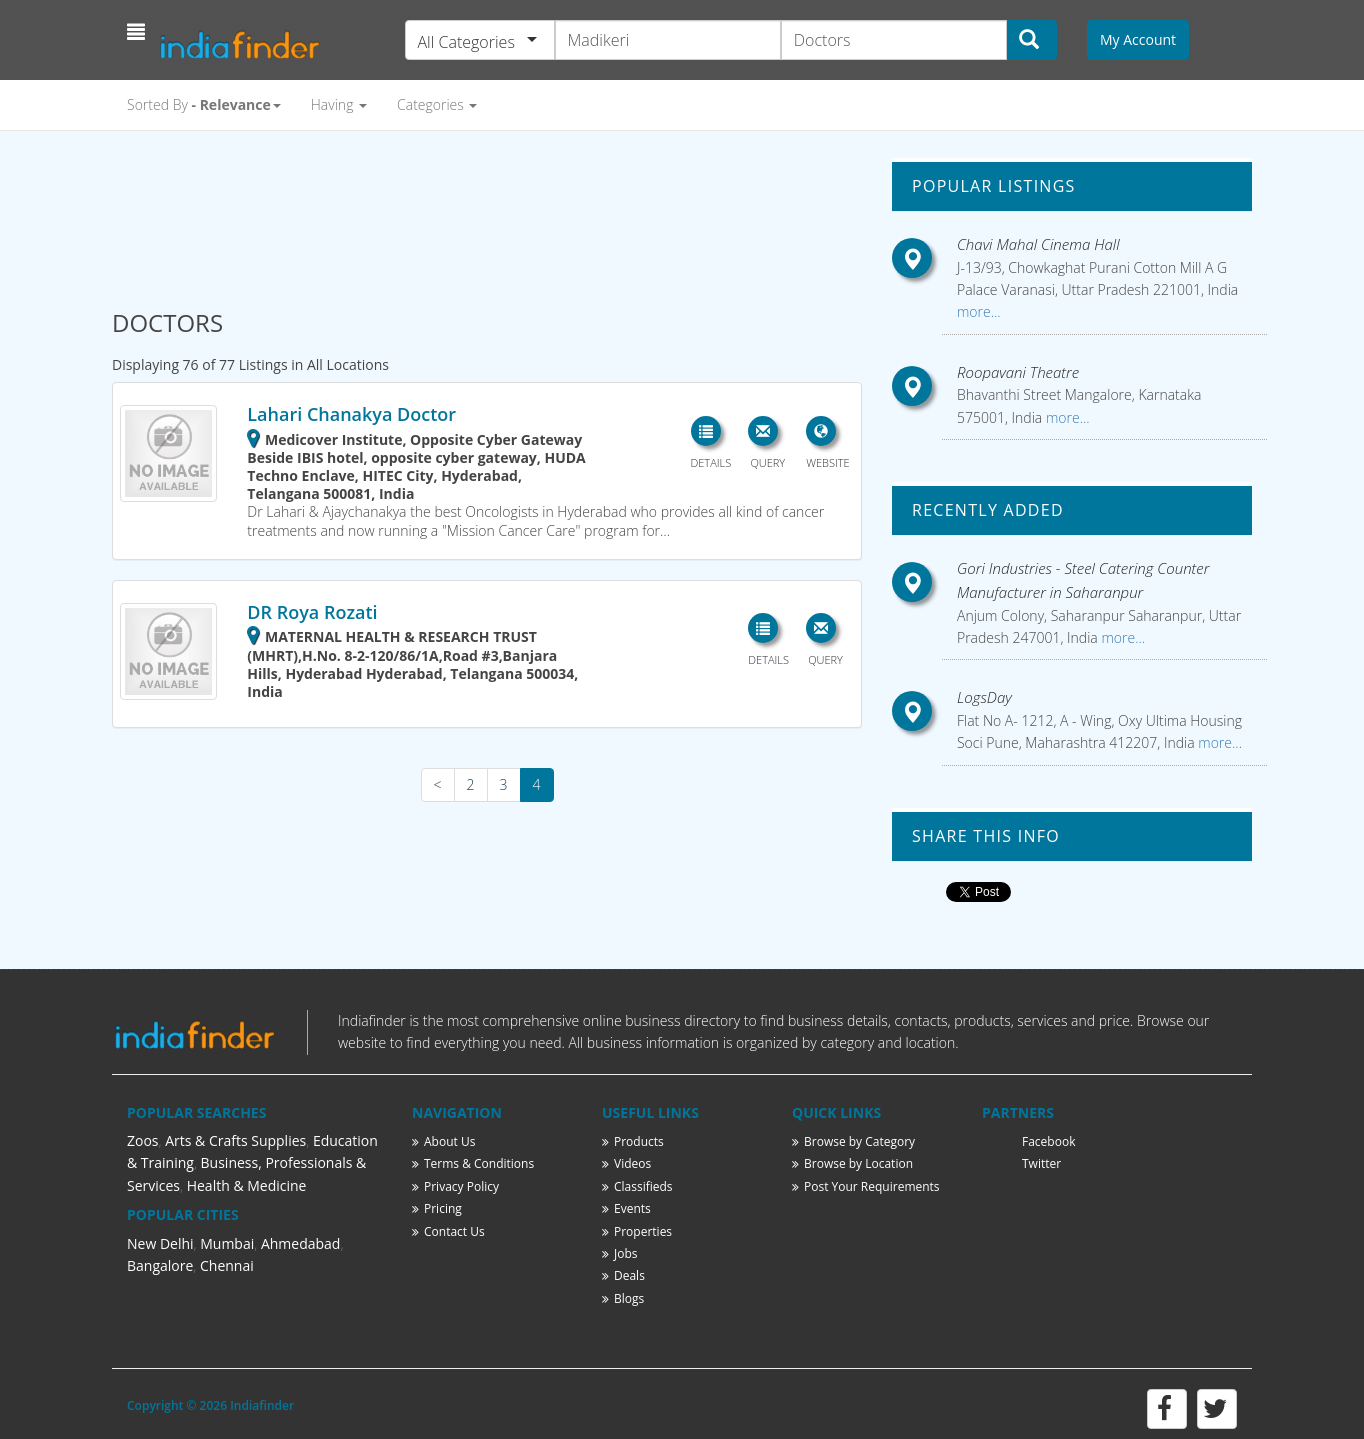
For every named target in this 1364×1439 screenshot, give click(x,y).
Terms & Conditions (473, 1163)
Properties (637, 1231)
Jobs (620, 1253)
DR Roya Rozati (312, 612)
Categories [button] (437, 104)
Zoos (143, 1140)
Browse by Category (853, 1141)
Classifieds (637, 1186)
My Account (1138, 39)
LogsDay (984, 697)
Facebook (1048, 1141)
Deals (623, 1275)
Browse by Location (852, 1163)
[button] (138, 32)
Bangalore (160, 1265)
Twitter (1041, 1163)
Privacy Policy (455, 1186)
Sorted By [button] (204, 104)
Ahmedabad (301, 1243)
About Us (443, 1141)
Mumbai (227, 1243)
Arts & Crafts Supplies (235, 1140)
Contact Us (448, 1231)
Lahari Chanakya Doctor (351, 414)
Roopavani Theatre (1018, 372)
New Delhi (160, 1243)
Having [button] (339, 104)
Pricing (437, 1208)
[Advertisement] (487, 211)
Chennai (227, 1265)
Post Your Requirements (866, 1186)
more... (979, 311)
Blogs (623, 1298)
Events (626, 1208)
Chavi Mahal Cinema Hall (1038, 244)
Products (633, 1141)
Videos (626, 1163)
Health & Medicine (247, 1185)
